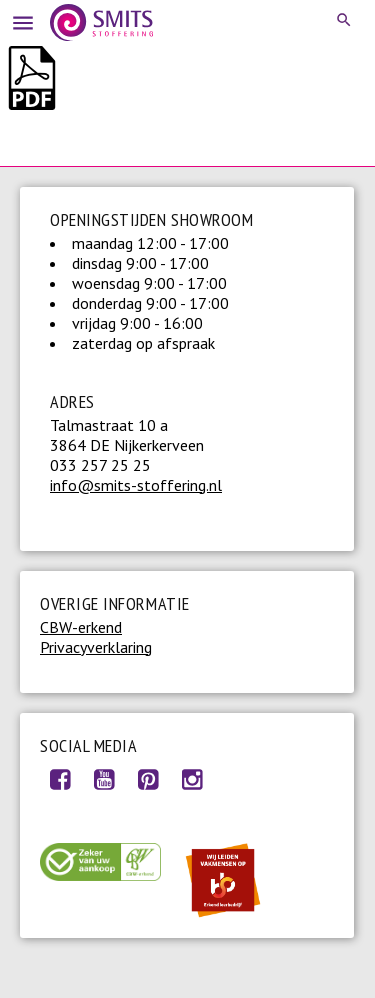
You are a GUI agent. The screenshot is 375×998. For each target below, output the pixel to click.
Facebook (60, 779)
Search (345, 20)
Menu (20, 20)
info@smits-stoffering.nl (136, 485)
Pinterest (148, 779)
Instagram (192, 779)
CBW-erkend (81, 627)
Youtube (104, 779)
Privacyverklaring (96, 647)
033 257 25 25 (100, 465)
